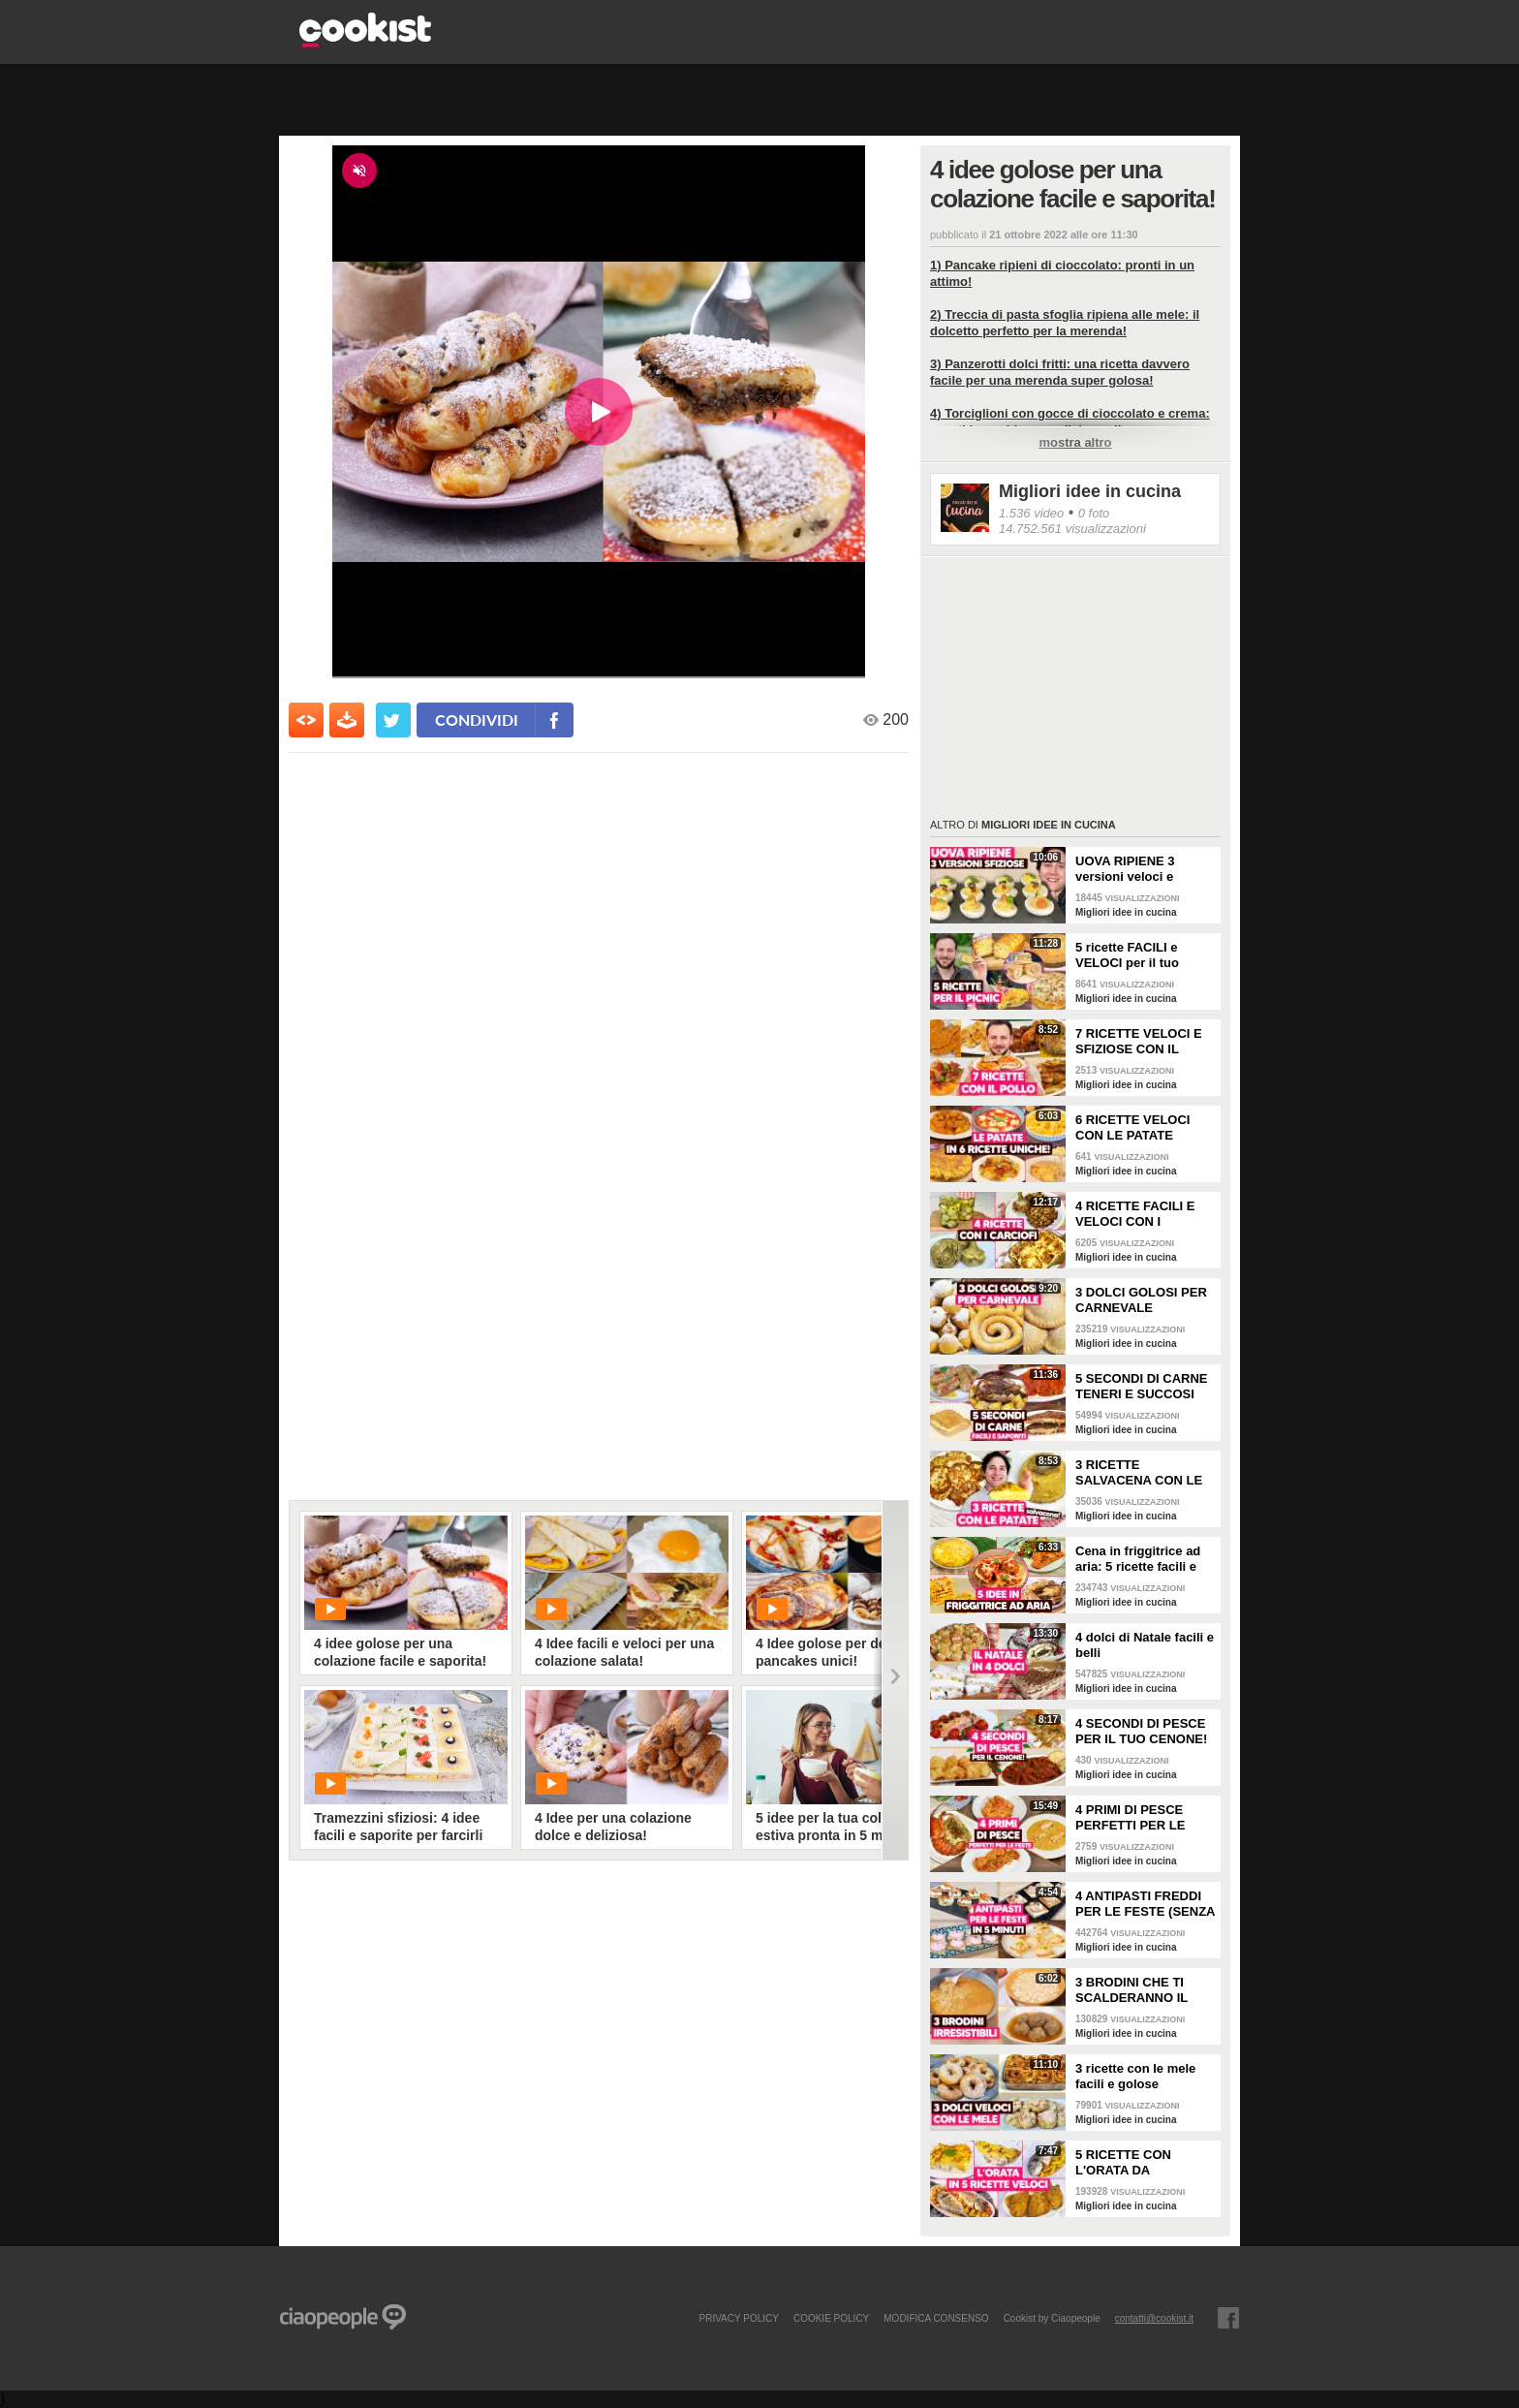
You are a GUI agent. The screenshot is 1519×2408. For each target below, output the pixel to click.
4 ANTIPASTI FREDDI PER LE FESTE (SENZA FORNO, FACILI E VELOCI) (1145, 1904)
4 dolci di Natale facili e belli (1144, 1645)
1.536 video (1031, 513)
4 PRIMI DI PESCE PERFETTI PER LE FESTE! (1130, 1817)
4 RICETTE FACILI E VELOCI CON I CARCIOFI (1135, 1214)
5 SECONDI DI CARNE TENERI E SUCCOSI (1141, 1386)
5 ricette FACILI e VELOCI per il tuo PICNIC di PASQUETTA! (1127, 955)
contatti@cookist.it (1154, 2318)
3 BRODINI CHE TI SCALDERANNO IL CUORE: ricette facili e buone (1142, 1990)
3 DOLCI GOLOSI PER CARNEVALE (1141, 1300)
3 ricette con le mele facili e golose (1135, 2076)
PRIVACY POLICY (738, 2318)
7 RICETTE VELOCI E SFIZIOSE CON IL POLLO (1138, 1041)
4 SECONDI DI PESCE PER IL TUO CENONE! (1141, 1731)
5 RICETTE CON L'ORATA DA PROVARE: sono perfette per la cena (1133, 2162)
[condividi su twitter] (393, 720)
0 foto (1094, 513)
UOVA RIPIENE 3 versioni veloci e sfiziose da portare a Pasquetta (1136, 869)
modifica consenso (936, 2318)
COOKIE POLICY (831, 2318)
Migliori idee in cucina (1090, 491)
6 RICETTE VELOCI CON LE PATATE (1132, 1127)
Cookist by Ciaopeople (1052, 2318)
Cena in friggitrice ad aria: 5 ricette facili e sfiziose (1137, 1559)
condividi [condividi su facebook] (476, 719)
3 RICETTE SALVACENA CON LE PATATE (1138, 1472)
